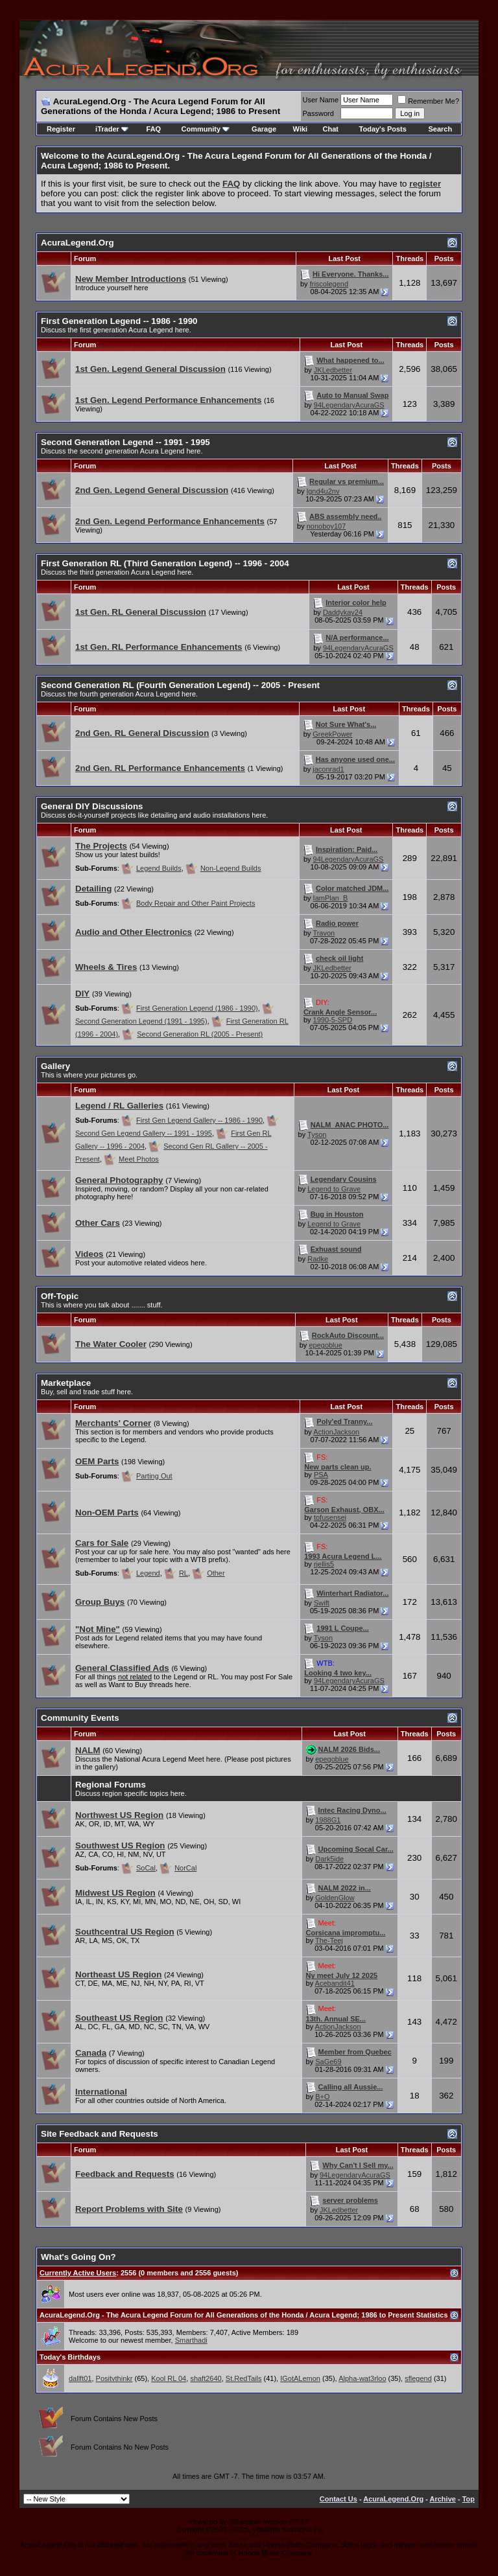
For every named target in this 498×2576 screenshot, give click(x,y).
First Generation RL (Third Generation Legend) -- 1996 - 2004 (165, 563)
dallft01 (80, 2378)
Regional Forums (110, 1784)
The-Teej (329, 1940)
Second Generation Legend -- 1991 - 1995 (125, 442)
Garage (264, 129)
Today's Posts (383, 129)
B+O (322, 2096)
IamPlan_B (330, 898)
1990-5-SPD (333, 1020)
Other (216, 1573)
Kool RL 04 (168, 2378)
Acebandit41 (335, 1983)
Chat (330, 129)
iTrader (111, 129)
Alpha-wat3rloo (362, 2378)
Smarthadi (191, 2340)
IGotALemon (300, 2378)
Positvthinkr (114, 2378)
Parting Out (154, 1476)
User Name (321, 100)
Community (206, 129)
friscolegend (329, 284)
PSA (321, 1474)
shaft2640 (205, 2378)
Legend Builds (159, 868)
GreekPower (332, 734)
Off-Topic (59, 1296)
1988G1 (327, 1820)
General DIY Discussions (92, 806)
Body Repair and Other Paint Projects (195, 903)
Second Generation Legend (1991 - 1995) (141, 1021)
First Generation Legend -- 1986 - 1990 (119, 321)
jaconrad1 (328, 769)
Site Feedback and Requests (99, 2134)
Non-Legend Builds (230, 868)
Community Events (80, 1718)
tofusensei (330, 1517)
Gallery (55, 1066)
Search (440, 129)
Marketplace (66, 1383)
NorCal (185, 1868)
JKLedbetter (333, 370)
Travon (324, 933)
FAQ (154, 129)
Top (468, 2499)
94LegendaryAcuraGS (349, 405)
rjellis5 (324, 1564)
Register (61, 129)
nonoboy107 (326, 526)
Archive (443, 2499)
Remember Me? (428, 101)
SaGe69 (328, 2061)
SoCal (146, 1868)
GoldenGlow (335, 1898)
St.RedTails (244, 2378)
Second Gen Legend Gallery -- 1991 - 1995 (143, 1133)
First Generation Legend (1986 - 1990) (197, 1008)
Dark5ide (329, 1859)
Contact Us (338, 2499)
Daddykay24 (342, 612)
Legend (148, 1573)
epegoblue (325, 1345)
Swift (321, 1603)
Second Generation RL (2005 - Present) (200, 1034)
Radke (317, 1259)
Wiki (300, 129)
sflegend (418, 2378)
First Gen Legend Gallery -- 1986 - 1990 (199, 1120)
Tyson (316, 1134)
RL (183, 1573)
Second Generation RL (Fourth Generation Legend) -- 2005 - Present (180, 685)
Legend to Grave (334, 1189)
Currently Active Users (78, 2273)
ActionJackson (336, 1432)
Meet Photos (139, 1159)
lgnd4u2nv (323, 491)
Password (318, 113)
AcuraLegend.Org (77, 242)
